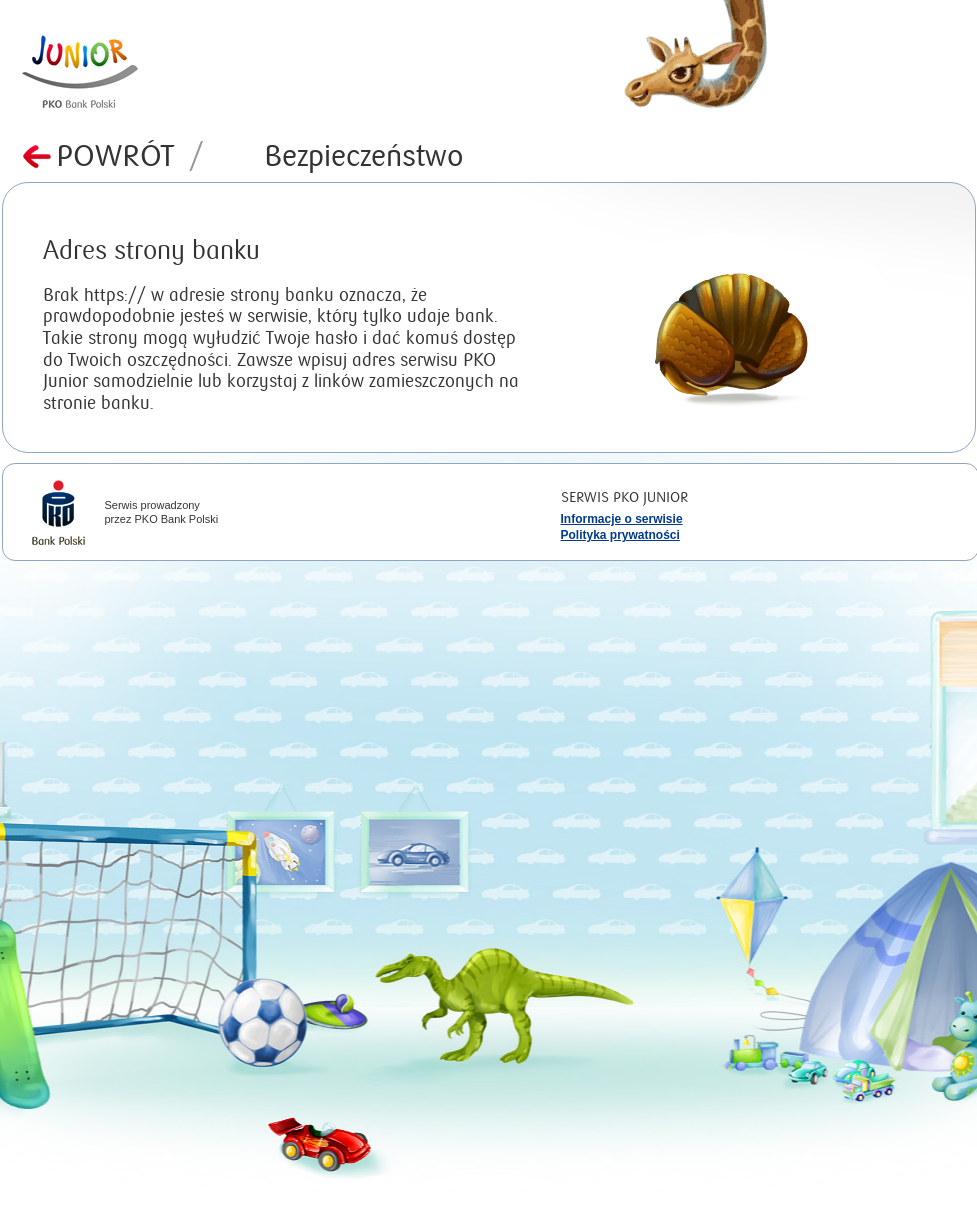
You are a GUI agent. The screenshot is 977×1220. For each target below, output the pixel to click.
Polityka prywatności (620, 535)
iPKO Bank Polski (58, 515)
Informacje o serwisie (622, 519)
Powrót (130, 156)
